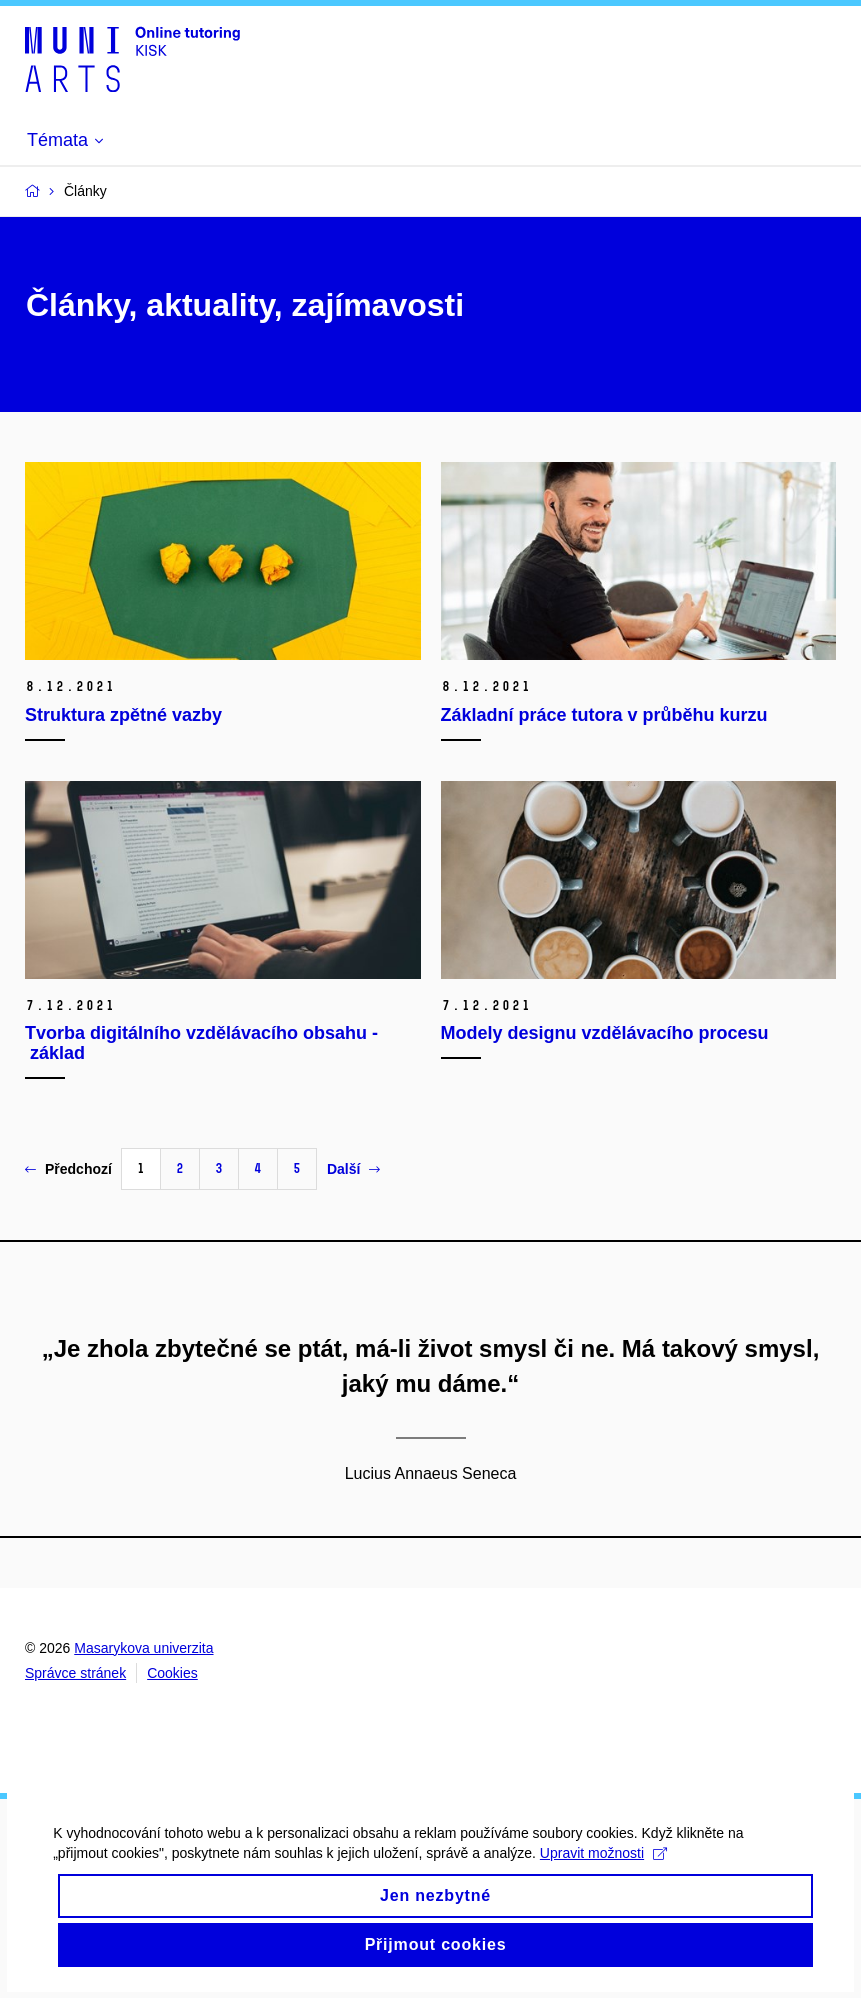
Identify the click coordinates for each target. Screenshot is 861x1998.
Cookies (172, 1673)
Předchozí (68, 1169)
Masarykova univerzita (143, 1648)
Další (353, 1169)
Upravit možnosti (610, 1874)
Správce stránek (75, 1673)
